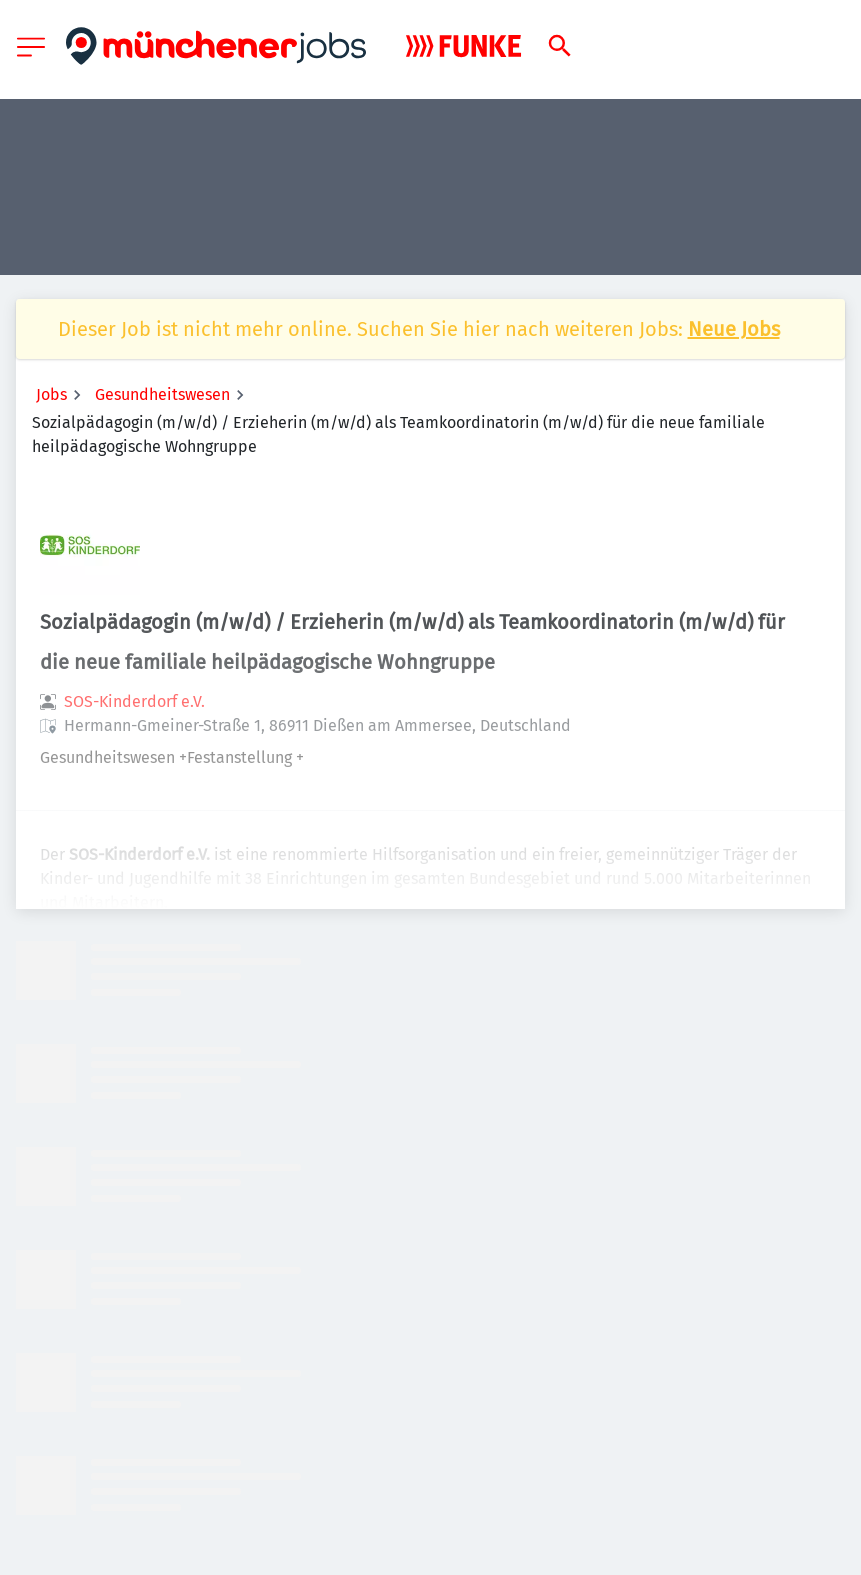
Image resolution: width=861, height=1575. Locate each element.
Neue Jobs (734, 329)
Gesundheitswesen (162, 394)
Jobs (51, 394)
